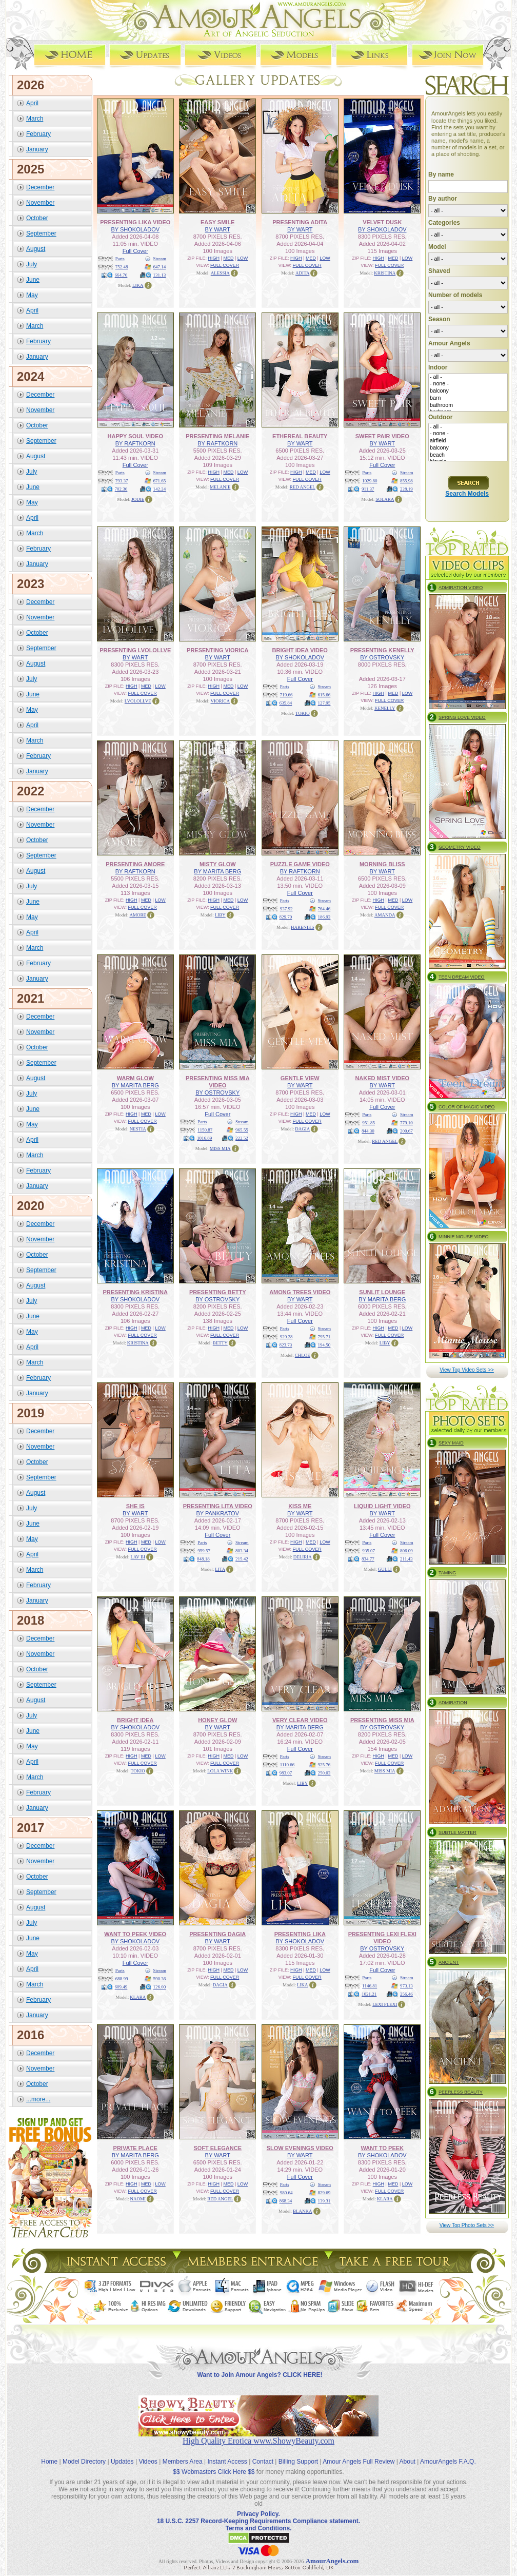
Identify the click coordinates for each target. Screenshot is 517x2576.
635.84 (286, 703)
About (407, 2461)
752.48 (121, 266)
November (40, 202)
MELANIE (220, 487)
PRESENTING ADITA (299, 222)
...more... (38, 2099)
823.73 (286, 1345)
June (32, 279)
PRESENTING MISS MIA (382, 1720)
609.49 (121, 1986)
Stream (160, 258)
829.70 (286, 917)
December (40, 187)
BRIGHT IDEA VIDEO (300, 650)
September (41, 233)
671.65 (159, 480)
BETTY (220, 1342)
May (32, 295)
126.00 (159, 1986)
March (34, 118)
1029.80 (369, 480)
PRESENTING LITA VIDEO (217, 1506)
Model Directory (84, 2461)
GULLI (385, 1569)
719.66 (286, 694)
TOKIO (302, 713)
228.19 (406, 489)
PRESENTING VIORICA (217, 650)
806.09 (406, 1550)
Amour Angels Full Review (358, 2461)
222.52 (241, 1138)
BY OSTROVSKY (382, 657)
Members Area (183, 2461)
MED (228, 258)
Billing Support (298, 2461)
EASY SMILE (217, 222)
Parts (120, 258)
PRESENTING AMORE (135, 864)
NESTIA (138, 1128)
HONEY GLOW (217, 1720)
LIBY (220, 915)
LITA (220, 1569)
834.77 (368, 1559)
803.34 (241, 1550)
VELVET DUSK (382, 222)
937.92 (286, 908)
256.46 (406, 1994)
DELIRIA (302, 1556)
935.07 (368, 1550)
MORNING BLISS (382, 864)
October (37, 218)
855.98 (406, 480)
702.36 (121, 489)
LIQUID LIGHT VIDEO (382, 1506)
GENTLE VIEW (300, 1078)
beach (468, 455)
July (31, 264)
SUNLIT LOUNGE (382, 1292)
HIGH (214, 258)
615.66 (324, 694)
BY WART (217, 229)
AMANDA (384, 915)
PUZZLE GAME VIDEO (300, 864)
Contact (262, 2461)
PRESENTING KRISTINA (135, 1292)
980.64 (286, 2192)
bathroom (468, 405)
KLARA (138, 1997)
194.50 (324, 1345)
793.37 (121, 480)
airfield (468, 440)
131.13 (159, 275)
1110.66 (287, 1764)
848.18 (203, 1559)
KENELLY (384, 708)
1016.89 (204, 1138)
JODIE (137, 499)
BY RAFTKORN (135, 443)
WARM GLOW (135, 1078)
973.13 (406, 1985)
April (32, 103)
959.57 (203, 1550)
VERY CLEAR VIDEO (300, 1720)
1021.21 (369, 1994)
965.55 (241, 1130)
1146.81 (369, 1985)
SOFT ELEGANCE (217, 2148)
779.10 (406, 1122)
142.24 (159, 489)
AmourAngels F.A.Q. (448, 2461)
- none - (468, 383)
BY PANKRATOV (217, 1513)
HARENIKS (302, 927)
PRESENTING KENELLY (382, 650)
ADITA (302, 273)
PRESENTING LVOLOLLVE (135, 650)
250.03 (324, 1772)
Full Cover (135, 251)
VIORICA (220, 701)
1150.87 (204, 1130)
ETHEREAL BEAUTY (299, 436)
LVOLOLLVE (138, 701)
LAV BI (138, 1556)
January (37, 149)
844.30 (368, 1131)
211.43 (406, 1559)
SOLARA (384, 499)
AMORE (137, 915)
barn (468, 398)
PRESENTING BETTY (217, 1292)
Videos (147, 2461)
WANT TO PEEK (382, 2148)
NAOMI (138, 2198)
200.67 (406, 1131)
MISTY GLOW (218, 864)
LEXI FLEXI (384, 2004)
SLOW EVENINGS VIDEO (300, 2148)
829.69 (324, 2192)
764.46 (324, 908)
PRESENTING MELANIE (217, 436)
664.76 (121, 275)
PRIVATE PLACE (135, 2148)
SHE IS (135, 1506)
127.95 (324, 703)
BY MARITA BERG (217, 871)
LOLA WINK (220, 1770)
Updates (122, 2461)
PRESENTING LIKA (300, 1934)
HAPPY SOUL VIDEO (135, 436)
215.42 (241, 1559)
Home (49, 2461)
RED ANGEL (302, 487)
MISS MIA (220, 1148)
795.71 (324, 1336)
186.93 (324, 917)
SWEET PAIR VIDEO (382, 436)
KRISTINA (384, 273)
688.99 (121, 1978)
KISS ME (299, 1506)
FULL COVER (224, 265)
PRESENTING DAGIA (217, 1934)
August (35, 248)
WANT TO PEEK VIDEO (135, 1934)
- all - (468, 377)
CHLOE (302, 1355)
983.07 (286, 1772)
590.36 (159, 1978)
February (38, 134)
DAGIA (302, 1128)
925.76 (324, 1764)
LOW (242, 258)
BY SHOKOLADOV (135, 229)
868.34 (286, 2200)
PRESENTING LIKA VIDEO (135, 222)
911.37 (368, 489)
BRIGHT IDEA (135, 1720)
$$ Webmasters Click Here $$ (213, 2471)
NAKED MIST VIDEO (382, 1078)
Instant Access (227, 2461)
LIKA (138, 285)
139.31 (324, 2200)
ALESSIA (220, 273)
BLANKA (302, 2211)
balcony (468, 391)
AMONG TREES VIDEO (299, 1292)
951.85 (368, 1122)
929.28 (286, 1336)
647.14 (159, 266)
